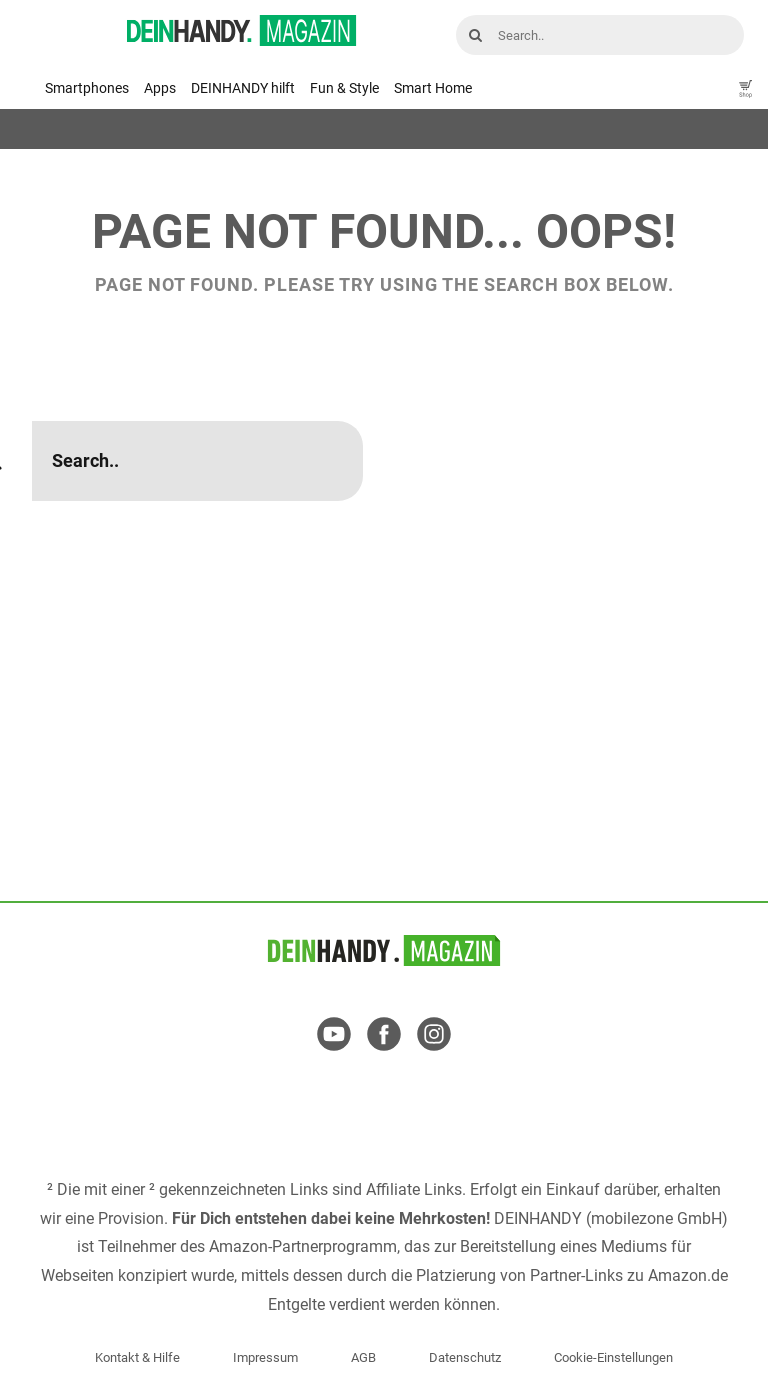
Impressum (265, 1357)
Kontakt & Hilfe (137, 1357)
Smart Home (433, 88)
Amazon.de (688, 1275)
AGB (363, 1357)
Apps (160, 88)
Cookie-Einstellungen (613, 1357)
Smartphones (87, 88)
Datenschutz (465, 1357)
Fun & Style (344, 88)
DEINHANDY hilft (243, 88)
